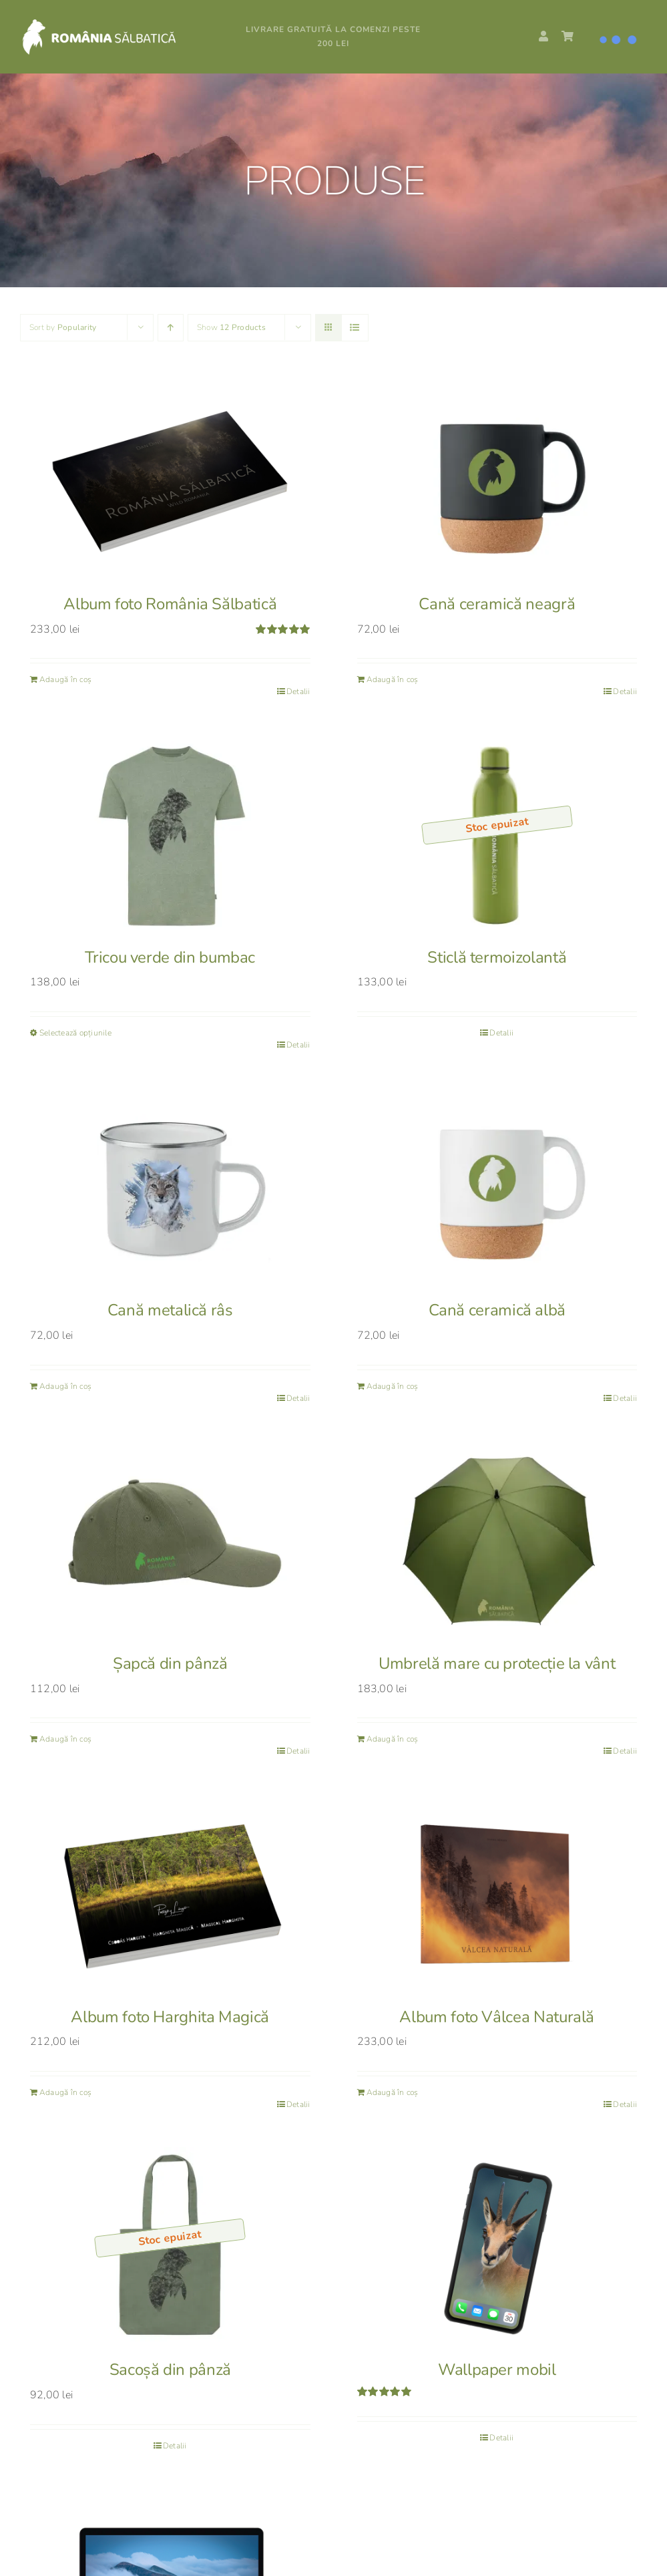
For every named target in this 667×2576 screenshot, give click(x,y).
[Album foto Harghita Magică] (170, 1893)
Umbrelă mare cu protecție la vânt (497, 1663)
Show (231, 327)
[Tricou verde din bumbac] (170, 834)
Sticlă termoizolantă (496, 957)
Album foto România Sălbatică (169, 604)
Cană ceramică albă (497, 1310)
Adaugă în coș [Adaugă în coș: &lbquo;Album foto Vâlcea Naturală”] (393, 2092)
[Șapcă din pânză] (170, 1541)
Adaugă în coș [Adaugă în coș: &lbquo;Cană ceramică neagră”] (393, 679)
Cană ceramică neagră (497, 604)
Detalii (298, 691)
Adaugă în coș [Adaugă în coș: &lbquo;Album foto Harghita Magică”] (65, 2092)
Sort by (62, 327)
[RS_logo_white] (116, 23)
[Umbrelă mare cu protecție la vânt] (497, 1541)
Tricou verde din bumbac (170, 957)
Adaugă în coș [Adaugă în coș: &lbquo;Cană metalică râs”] (65, 1386)
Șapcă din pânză (170, 1663)
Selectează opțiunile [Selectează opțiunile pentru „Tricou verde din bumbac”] (75, 1032)
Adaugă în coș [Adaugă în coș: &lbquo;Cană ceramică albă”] (393, 1386)
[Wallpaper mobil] (497, 2247)
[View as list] (355, 328)
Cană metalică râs (170, 1310)
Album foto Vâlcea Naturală (496, 2017)
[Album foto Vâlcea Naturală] (497, 1893)
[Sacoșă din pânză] (170, 2247)
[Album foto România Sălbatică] (170, 481)
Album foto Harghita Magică (170, 2017)
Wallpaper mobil (497, 2369)
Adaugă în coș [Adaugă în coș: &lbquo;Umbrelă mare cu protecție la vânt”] (393, 1739)
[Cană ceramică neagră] (497, 481)
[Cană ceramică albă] (497, 1187)
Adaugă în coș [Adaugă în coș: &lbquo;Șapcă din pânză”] (65, 1739)
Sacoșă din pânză (170, 2369)
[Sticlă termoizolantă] (497, 834)
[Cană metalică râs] (170, 1187)
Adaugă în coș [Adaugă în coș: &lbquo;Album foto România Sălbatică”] (65, 679)
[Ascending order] (171, 327)
